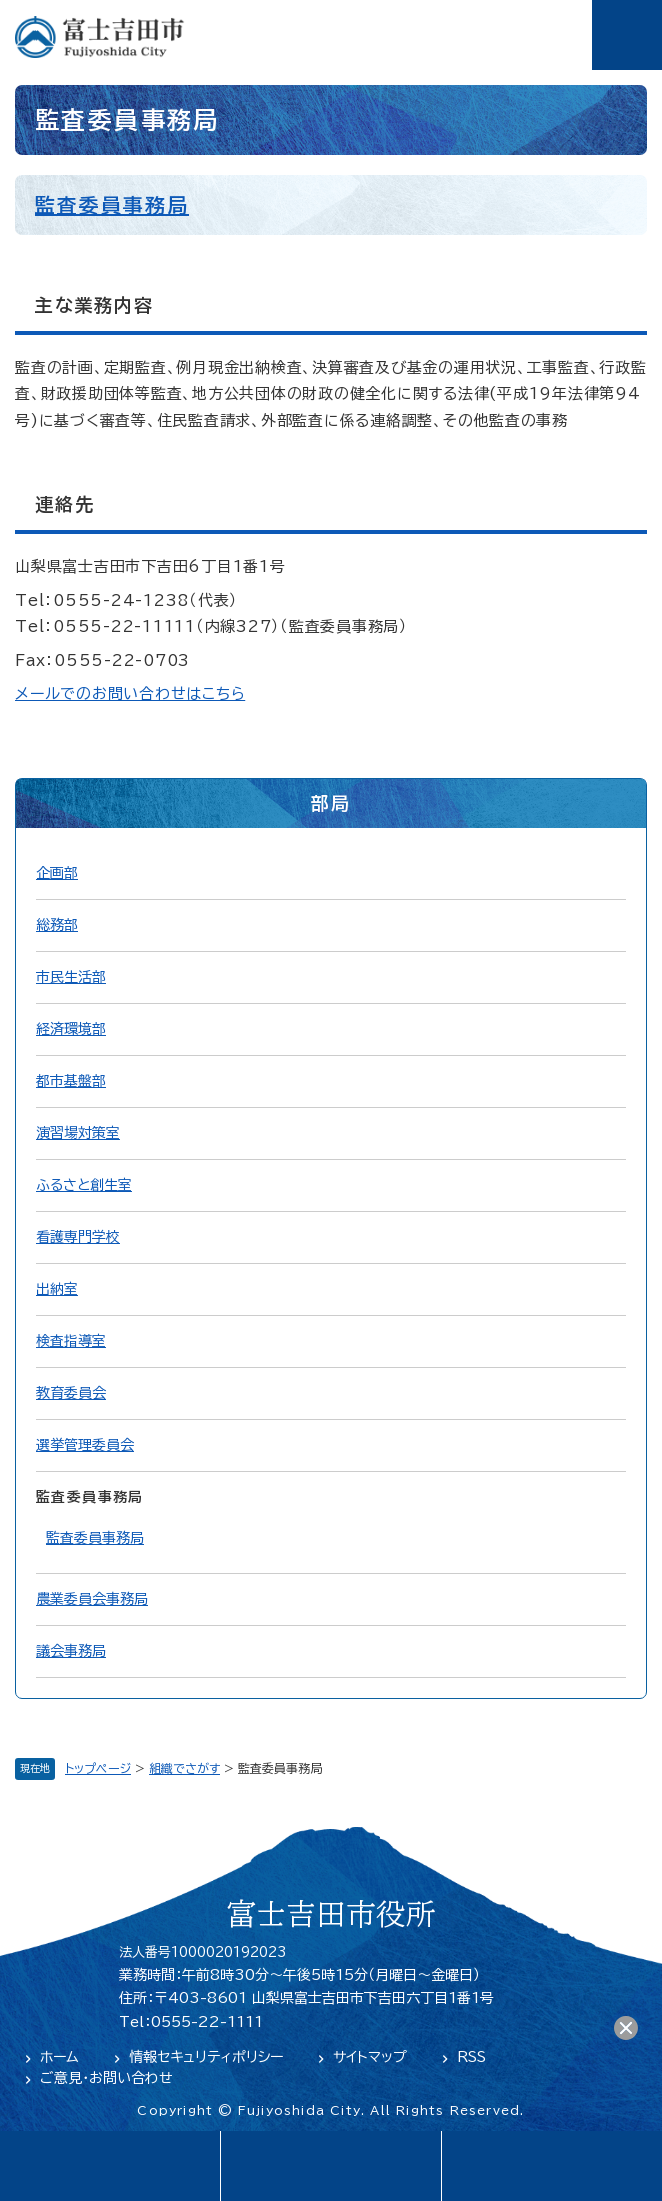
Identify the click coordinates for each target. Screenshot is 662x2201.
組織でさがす (184, 1768)
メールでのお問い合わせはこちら (130, 693)
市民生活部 (71, 977)
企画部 (57, 873)
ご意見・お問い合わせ (106, 2078)
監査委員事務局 (112, 205)
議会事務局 (71, 1651)
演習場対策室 (78, 1133)
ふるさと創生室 (84, 1185)
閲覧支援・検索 (551, 2166)
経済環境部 (71, 1029)
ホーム (59, 2057)
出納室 (57, 1289)
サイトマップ (370, 2057)
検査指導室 (71, 1341)
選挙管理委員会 (85, 1445)
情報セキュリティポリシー (206, 2057)
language (110, 2166)
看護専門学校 (78, 1237)
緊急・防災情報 (330, 2166)
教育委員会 (71, 1393)
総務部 (57, 925)
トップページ (98, 1768)
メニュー (627, 35)
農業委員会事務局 (92, 1599)
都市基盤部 (71, 1081)
